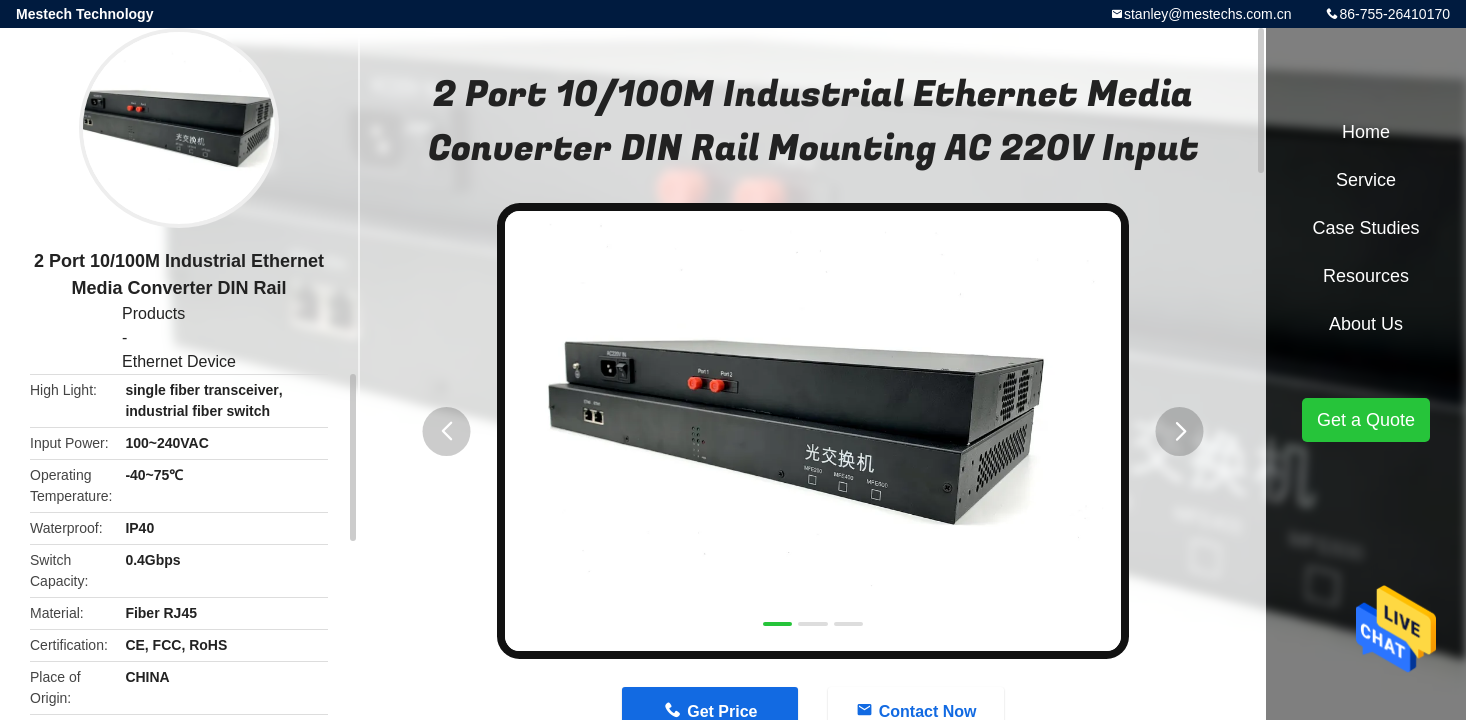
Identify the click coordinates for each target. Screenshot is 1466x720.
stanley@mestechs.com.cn (1208, 14)
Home (1366, 132)
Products (153, 313)
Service (1366, 180)
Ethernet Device (179, 361)
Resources (1366, 276)
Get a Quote (1366, 420)
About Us (1366, 324)
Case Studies (1365, 228)
